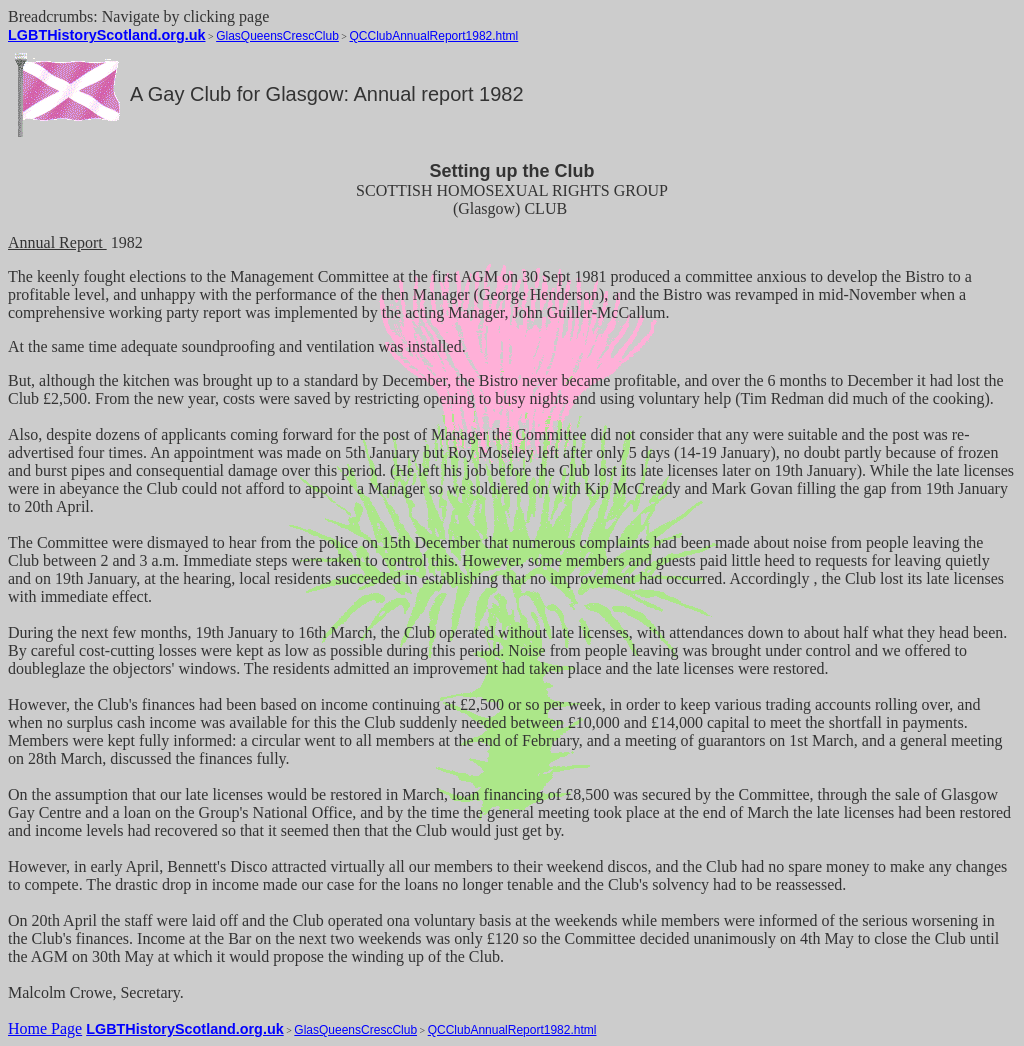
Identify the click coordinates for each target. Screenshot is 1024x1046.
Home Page (45, 1028)
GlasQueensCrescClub (277, 36)
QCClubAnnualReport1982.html (434, 36)
